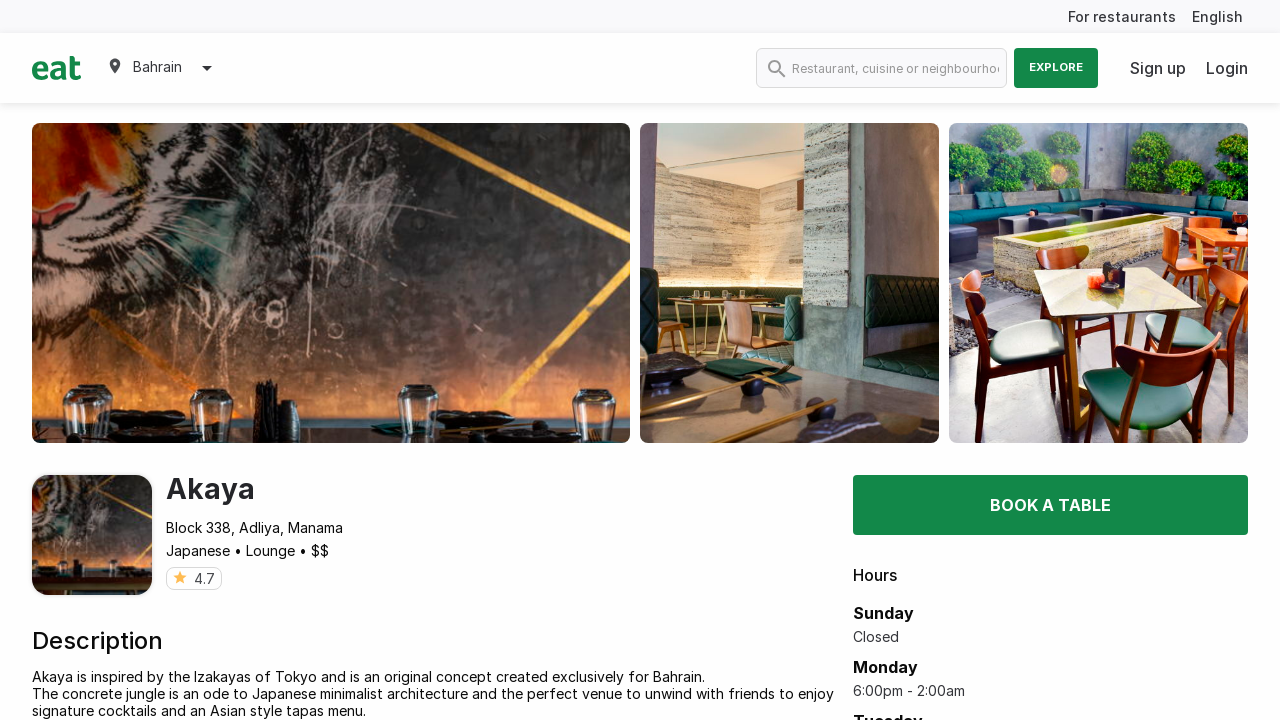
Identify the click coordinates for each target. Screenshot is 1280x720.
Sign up (1158, 68)
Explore (1056, 67)
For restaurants (1122, 16)
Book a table (1050, 505)
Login (1227, 68)
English (1217, 16)
